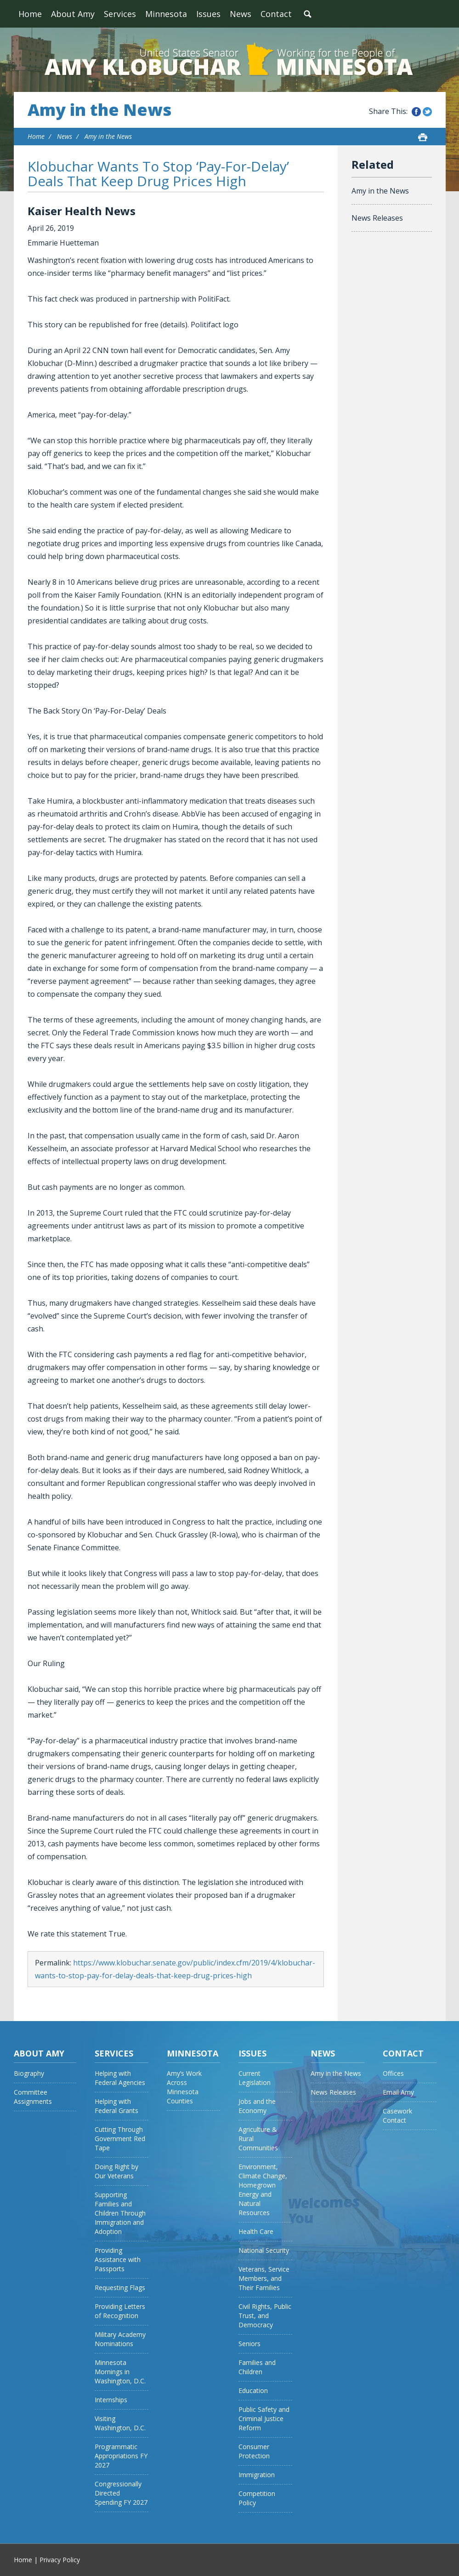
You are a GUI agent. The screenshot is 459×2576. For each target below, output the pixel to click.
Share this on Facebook (416, 111)
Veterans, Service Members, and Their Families (263, 2278)
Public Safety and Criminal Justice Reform (263, 2418)
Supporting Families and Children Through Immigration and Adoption (120, 2213)
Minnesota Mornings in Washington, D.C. (120, 2371)
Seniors (249, 2343)
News (240, 13)
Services (120, 13)
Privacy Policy (60, 2559)
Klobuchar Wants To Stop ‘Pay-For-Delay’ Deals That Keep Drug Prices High (158, 173)
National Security (263, 2250)
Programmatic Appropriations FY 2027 (121, 2455)
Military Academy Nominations (120, 2339)
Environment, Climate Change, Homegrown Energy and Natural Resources (262, 2189)
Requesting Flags (120, 2287)
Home (30, 13)
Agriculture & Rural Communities (258, 2138)
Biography (29, 2073)
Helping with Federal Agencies (120, 2078)
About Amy (73, 13)
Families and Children (257, 2367)
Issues (208, 13)
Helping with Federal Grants (116, 2106)
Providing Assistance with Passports (118, 2259)
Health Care (255, 2231)
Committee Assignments (33, 2097)
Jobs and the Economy (257, 2106)
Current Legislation (254, 2078)
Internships (111, 2399)
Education (253, 2390)
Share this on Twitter (427, 111)
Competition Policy (256, 2498)
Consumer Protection (254, 2451)
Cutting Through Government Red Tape (120, 2138)
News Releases (377, 218)
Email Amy (398, 2092)
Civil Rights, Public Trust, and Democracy (264, 2315)
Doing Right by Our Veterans (116, 2171)
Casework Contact (397, 2116)
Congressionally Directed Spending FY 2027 (121, 2493)
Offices (393, 2073)
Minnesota (166, 13)
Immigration (256, 2474)
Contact (276, 13)
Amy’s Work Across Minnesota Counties (184, 2087)
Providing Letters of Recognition (120, 2311)
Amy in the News (99, 110)
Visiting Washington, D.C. (120, 2423)
